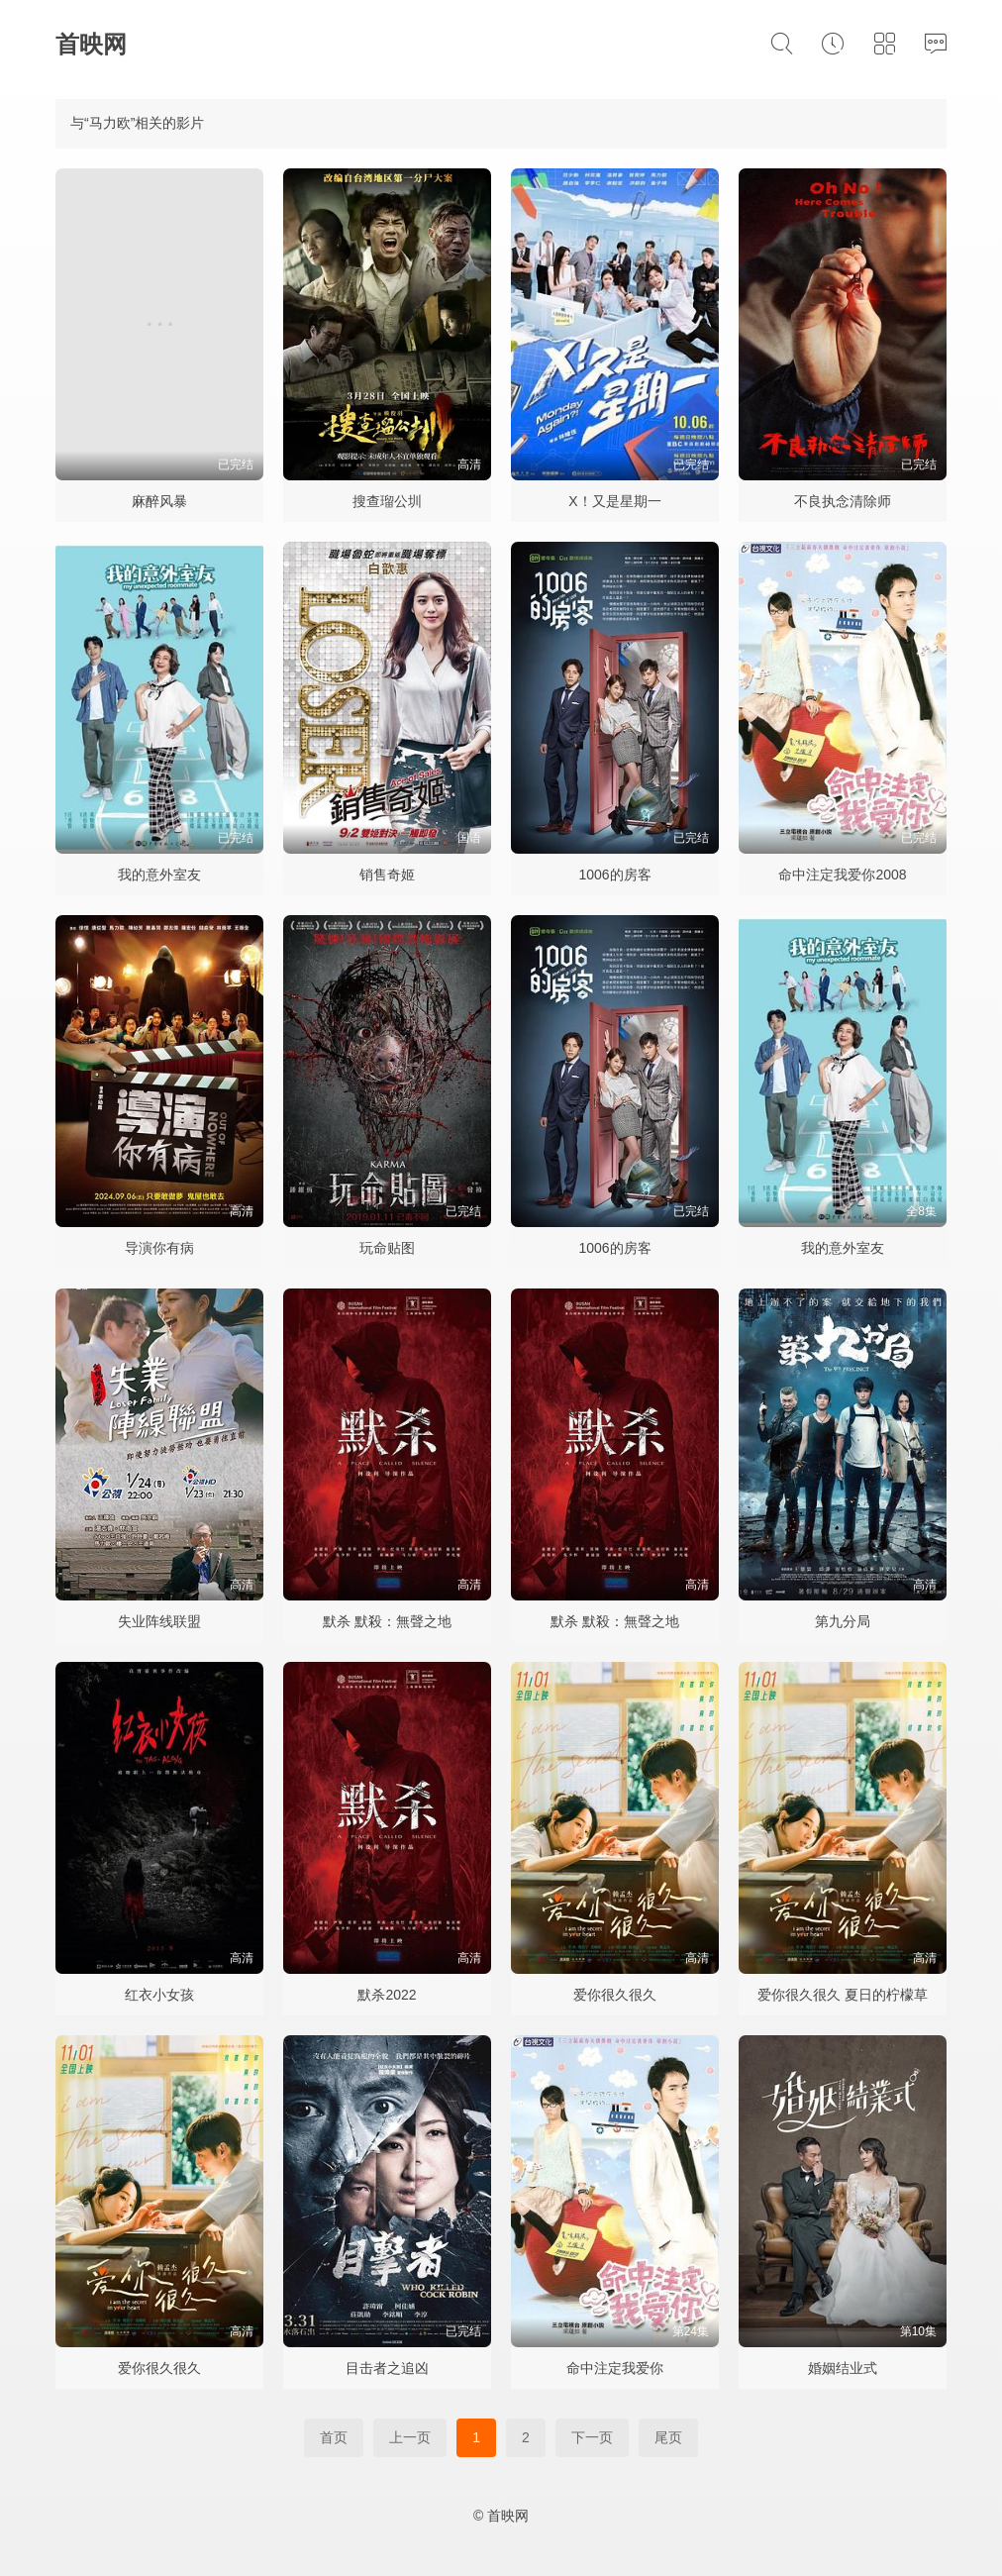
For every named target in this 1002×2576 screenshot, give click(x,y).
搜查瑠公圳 (387, 501)
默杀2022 (386, 1995)
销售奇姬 (387, 874)
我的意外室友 (159, 874)
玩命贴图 (387, 1248)
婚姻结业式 (842, 2368)
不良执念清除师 (842, 501)
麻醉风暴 (159, 501)
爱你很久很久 (614, 1995)
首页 (334, 2437)
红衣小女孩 (159, 1995)
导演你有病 (159, 1248)
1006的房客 (614, 874)
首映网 (91, 44)
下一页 (592, 2437)
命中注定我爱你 (614, 2368)
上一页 (410, 2437)
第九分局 (842, 1621)
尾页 (668, 2437)
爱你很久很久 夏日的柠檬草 (842, 1995)
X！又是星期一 (614, 501)
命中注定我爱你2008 (842, 874)
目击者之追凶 (387, 2368)
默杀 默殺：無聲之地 (387, 1621)
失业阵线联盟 (159, 1621)
